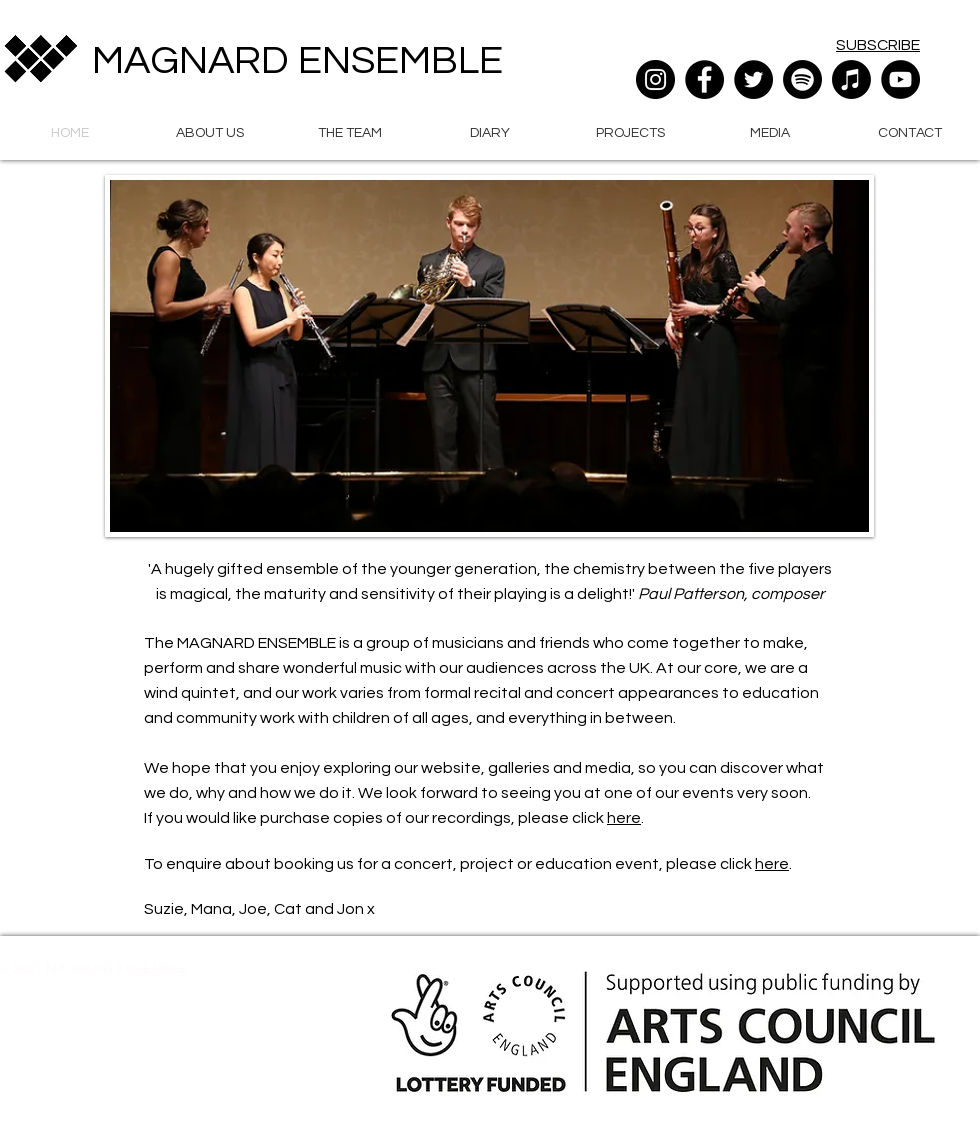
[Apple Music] (851, 79)
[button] (210, 130)
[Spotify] (802, 79)
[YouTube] (900, 79)
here (624, 818)
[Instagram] (655, 79)
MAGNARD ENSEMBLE (297, 60)
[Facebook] (704, 79)
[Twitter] (753, 79)
